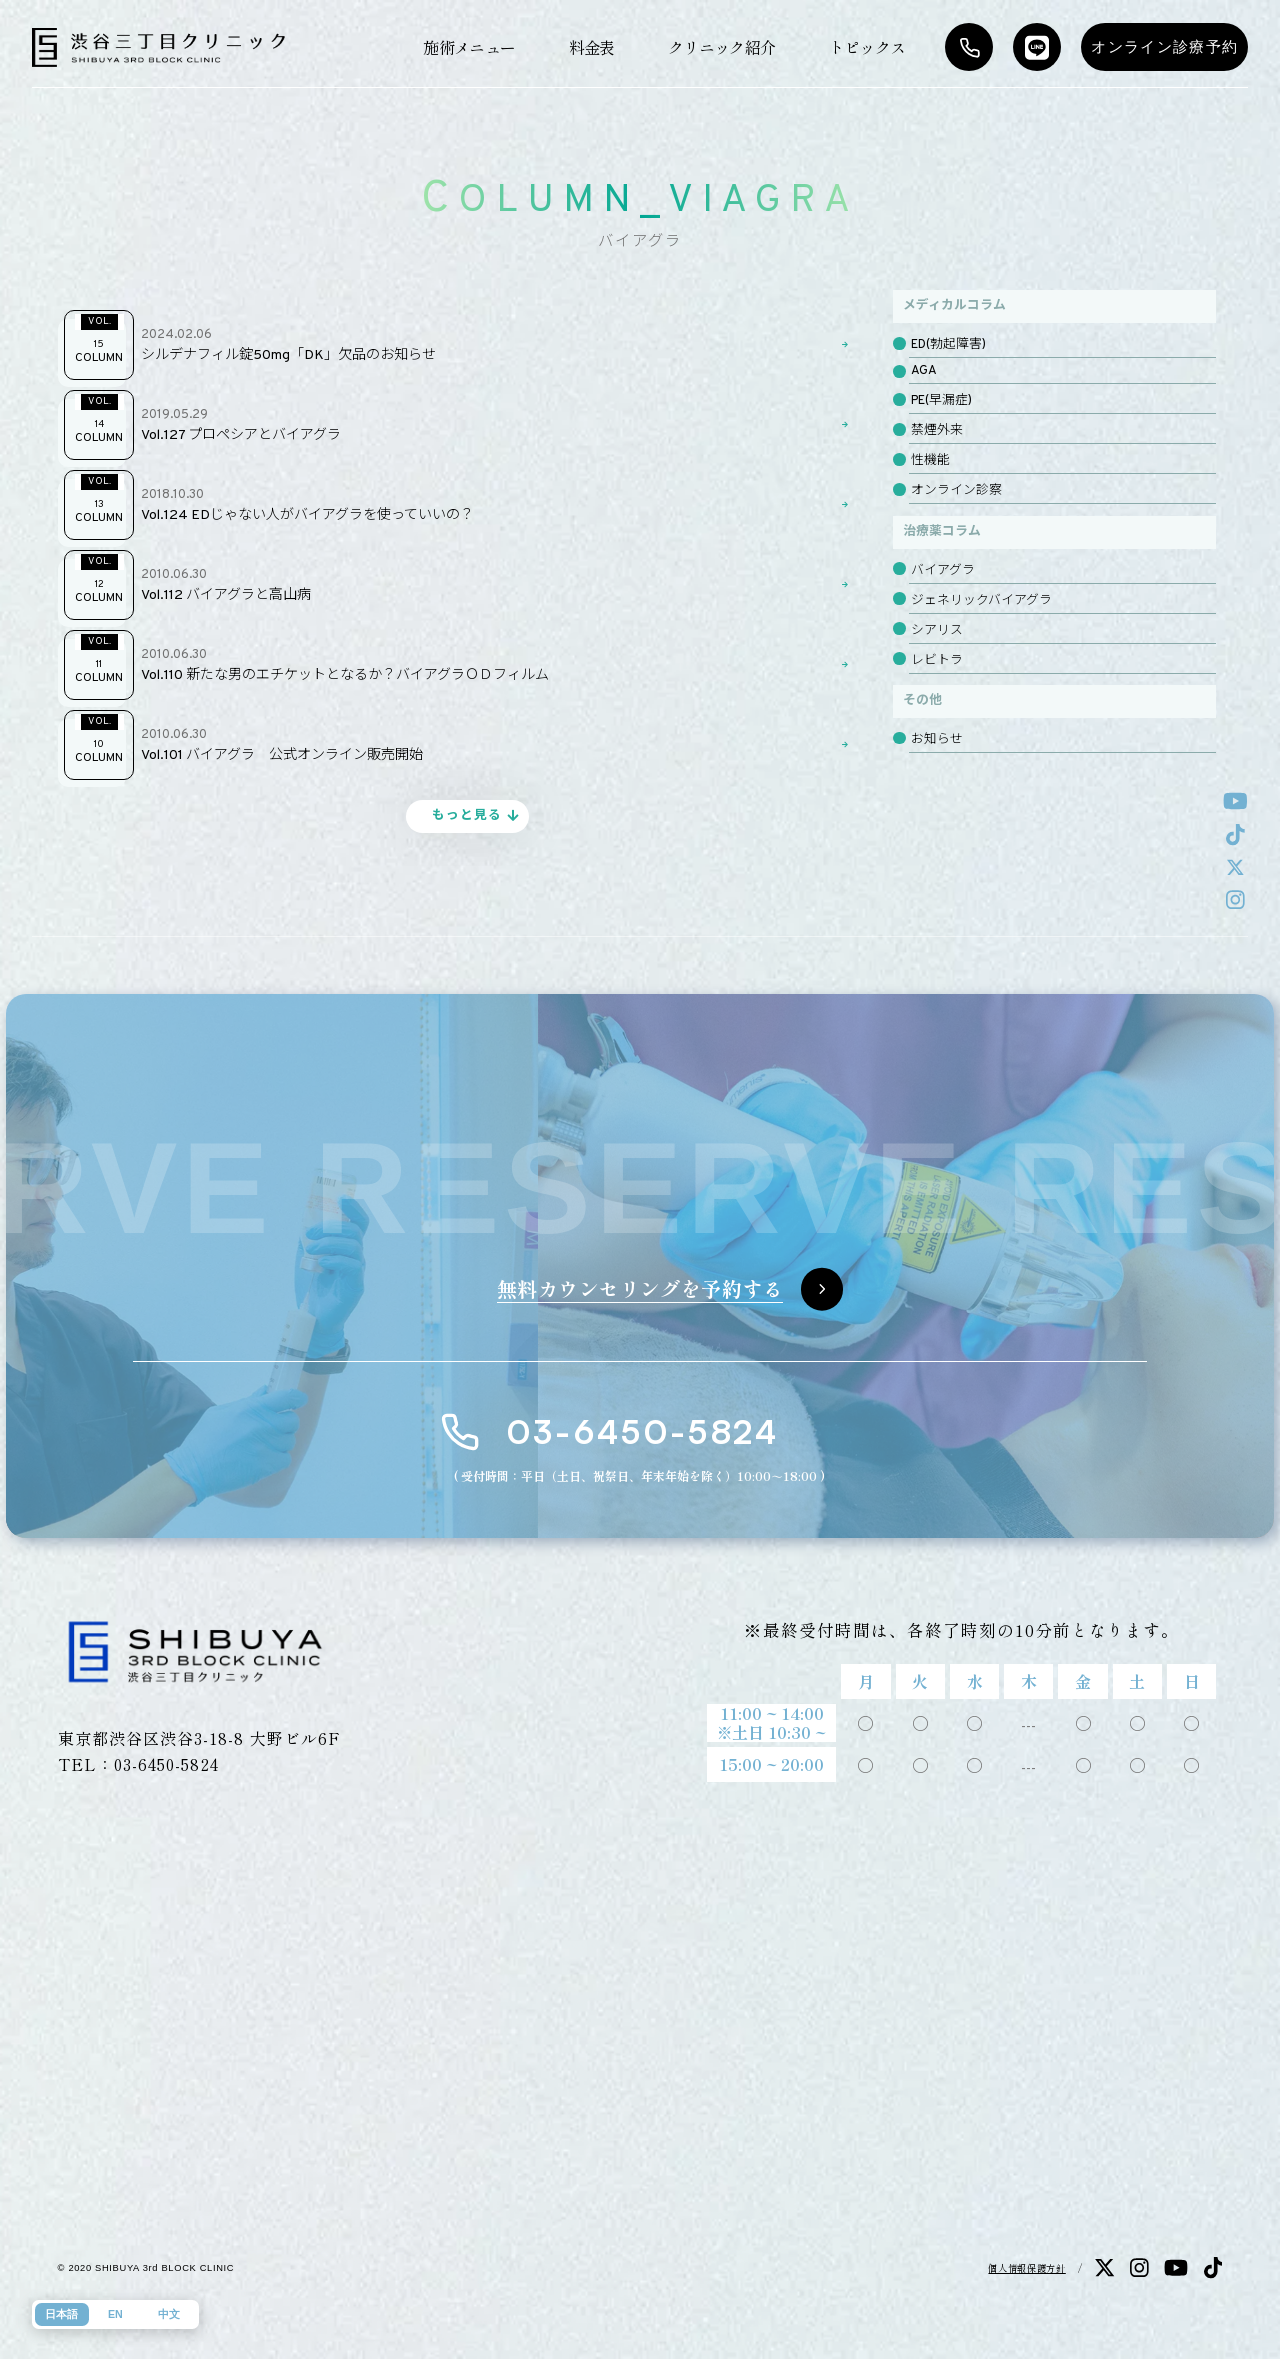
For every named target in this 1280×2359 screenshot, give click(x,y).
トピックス (867, 47)
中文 (169, 2314)
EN (115, 2314)
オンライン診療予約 (1164, 47)
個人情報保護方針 (1026, 2268)
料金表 (592, 47)
